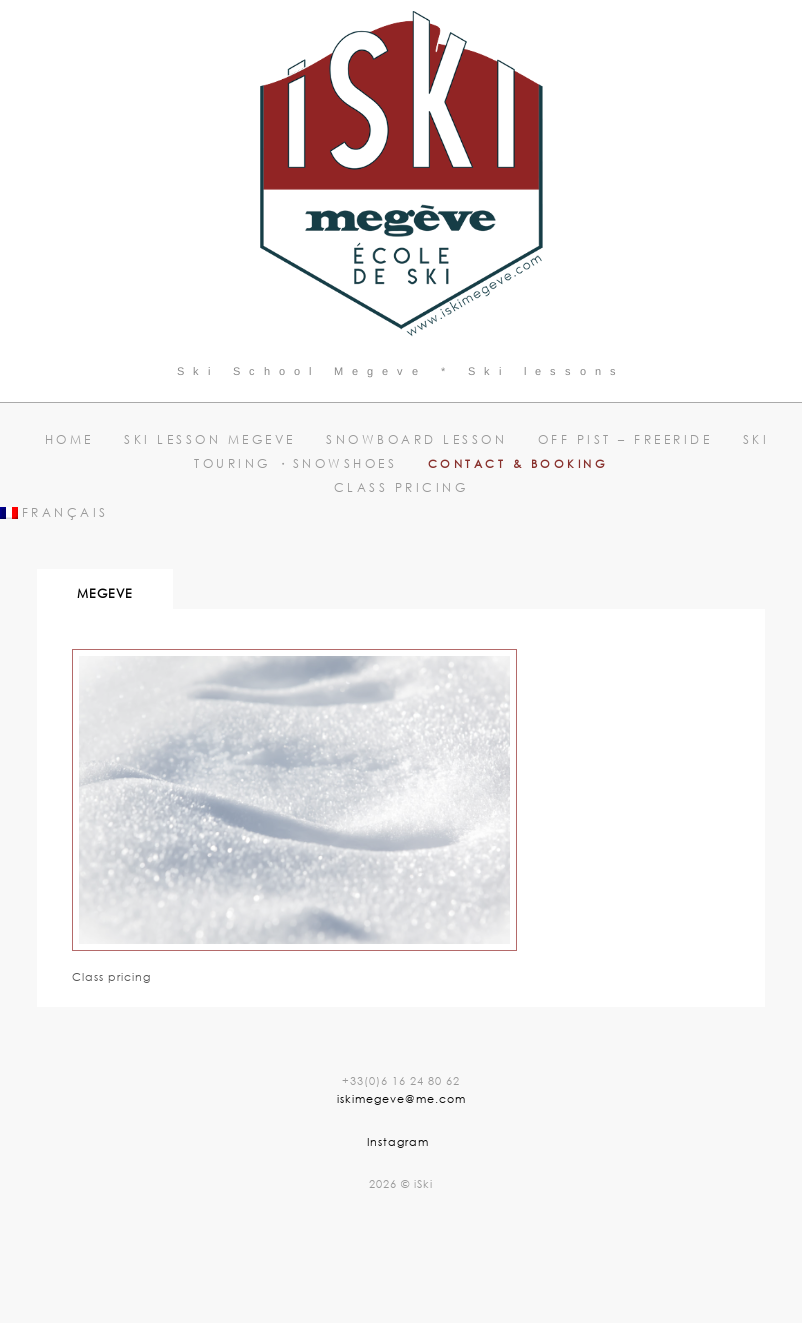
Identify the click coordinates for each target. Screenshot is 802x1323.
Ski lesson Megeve (210, 439)
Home (69, 439)
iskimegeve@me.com (401, 1098)
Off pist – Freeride (625, 439)
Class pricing (401, 487)
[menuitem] (401, 513)
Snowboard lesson (416, 439)
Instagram (398, 1141)
